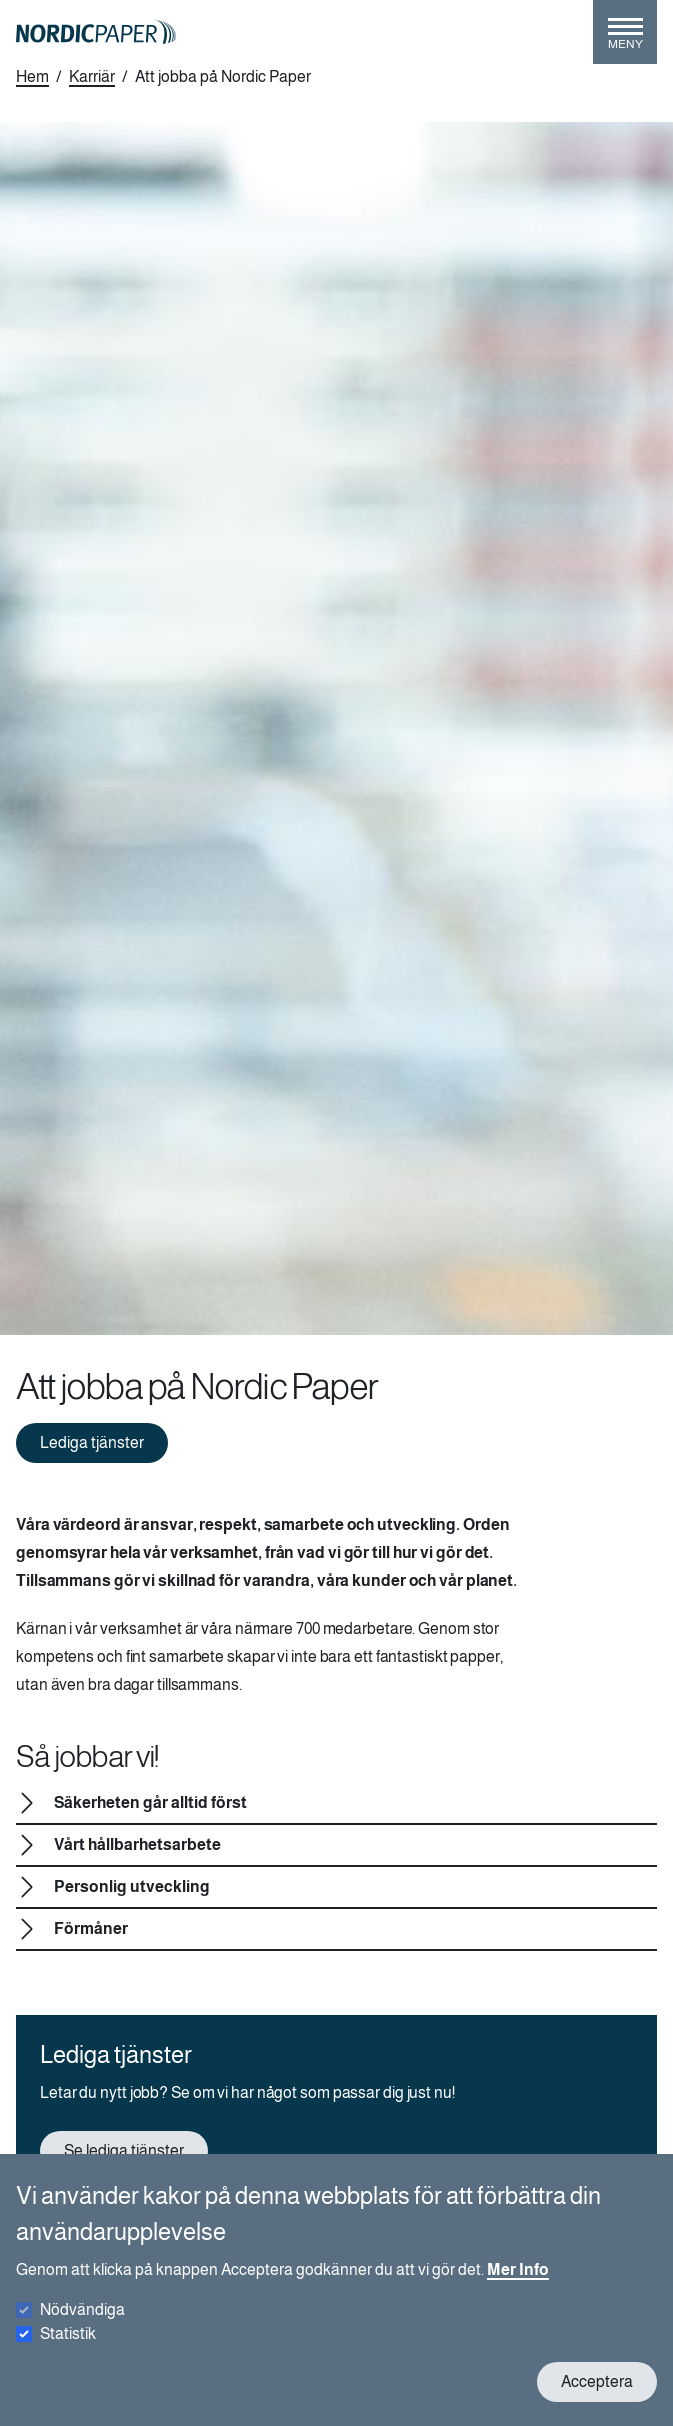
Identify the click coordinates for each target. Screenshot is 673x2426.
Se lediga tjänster (124, 2150)
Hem (32, 76)
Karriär (92, 76)
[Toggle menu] (625, 40)
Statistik (68, 2350)
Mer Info (518, 2286)
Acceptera (597, 2398)
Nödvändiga (82, 2326)
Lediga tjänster (92, 1442)
